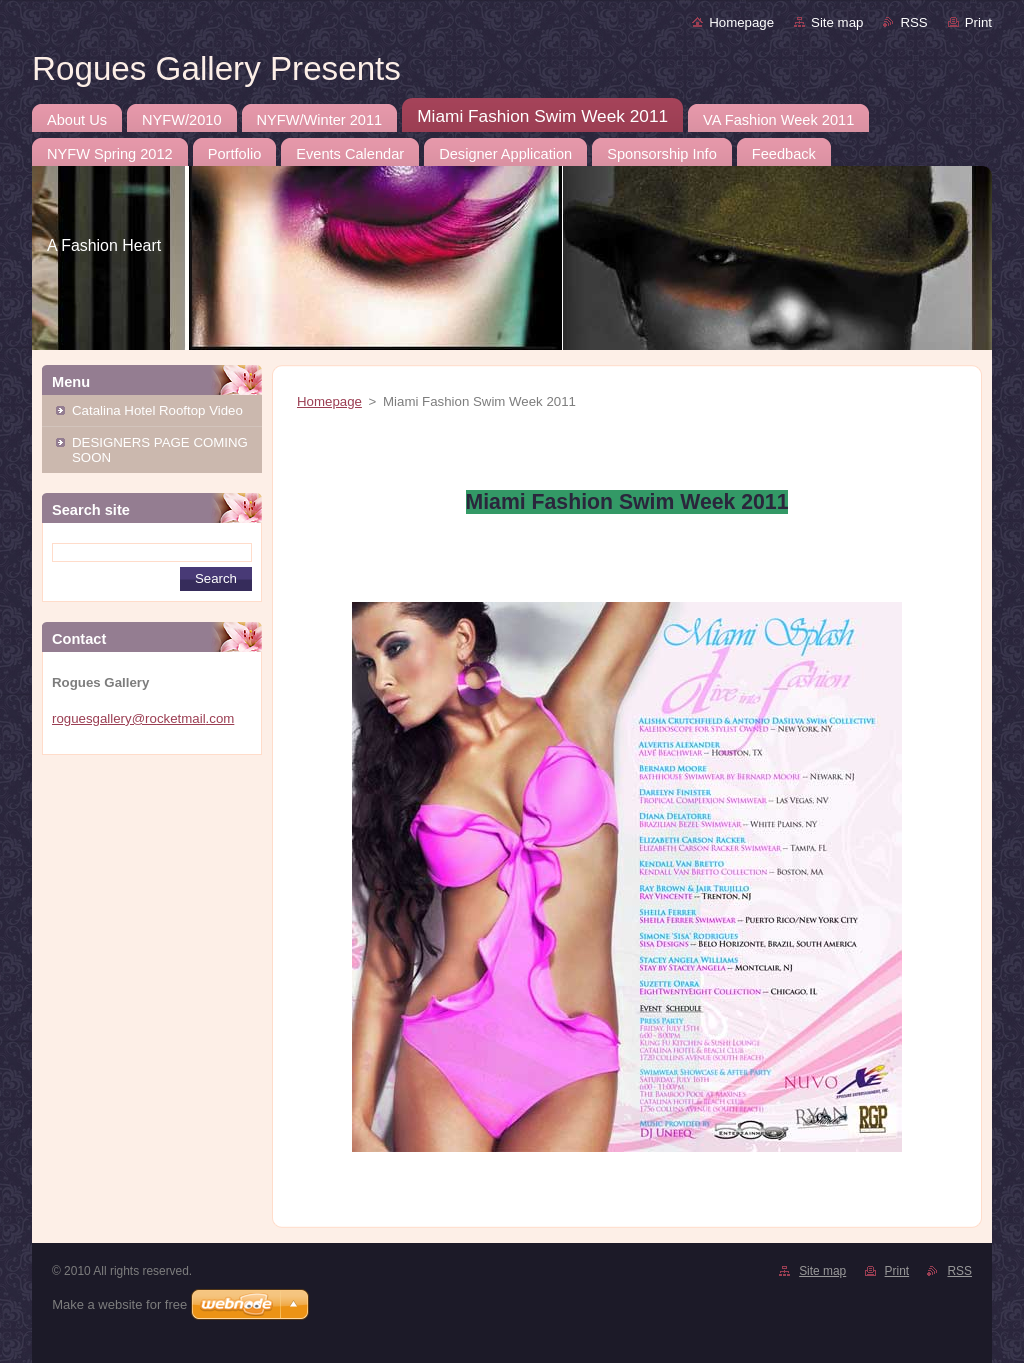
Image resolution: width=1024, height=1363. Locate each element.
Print (978, 22)
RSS (913, 22)
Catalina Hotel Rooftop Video (157, 410)
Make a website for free (119, 1304)
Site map (837, 22)
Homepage (741, 22)
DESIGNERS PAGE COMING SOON (160, 450)
